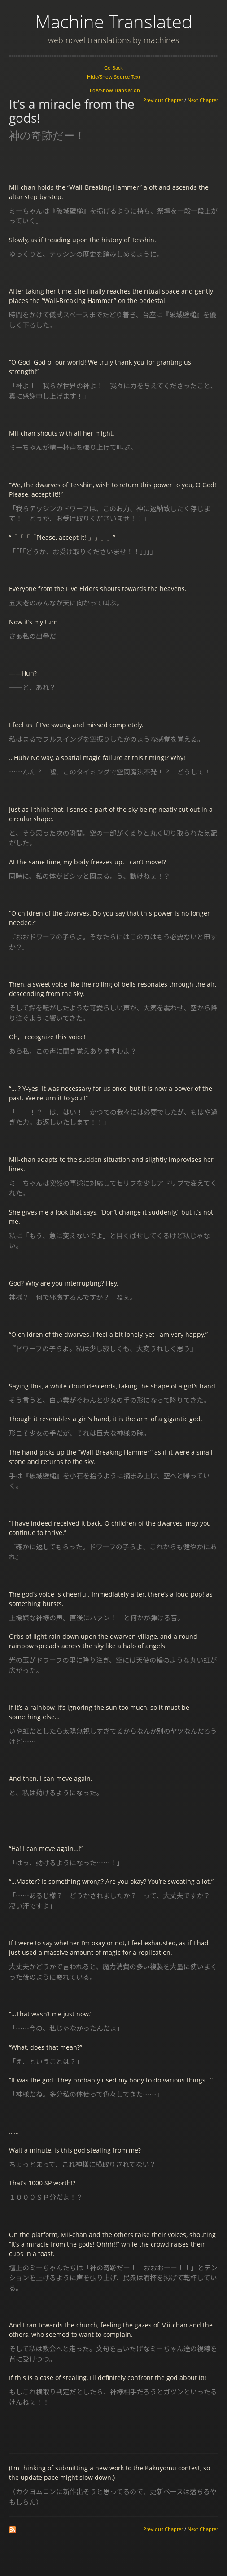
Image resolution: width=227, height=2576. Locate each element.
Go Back (113, 67)
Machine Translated (113, 21)
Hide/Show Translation (113, 90)
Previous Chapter (163, 100)
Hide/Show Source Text (113, 76)
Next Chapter (203, 100)
